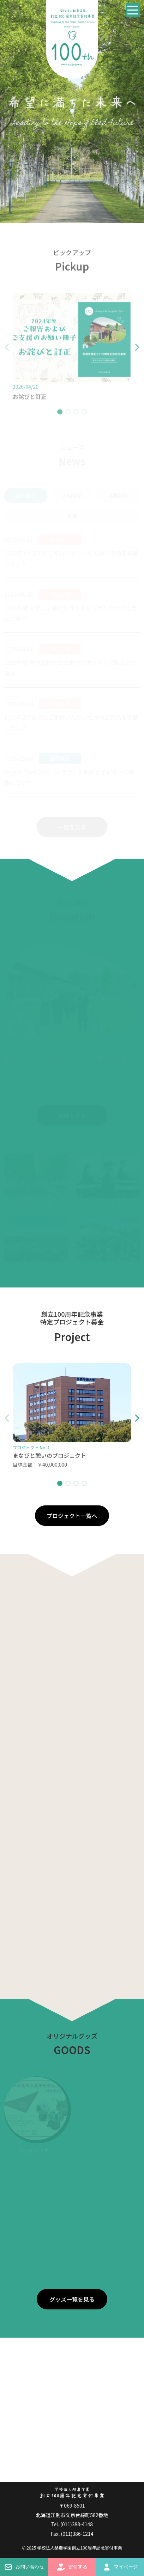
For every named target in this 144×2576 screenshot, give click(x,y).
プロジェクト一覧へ (72, 1515)
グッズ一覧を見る (72, 2299)
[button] (131, 352)
